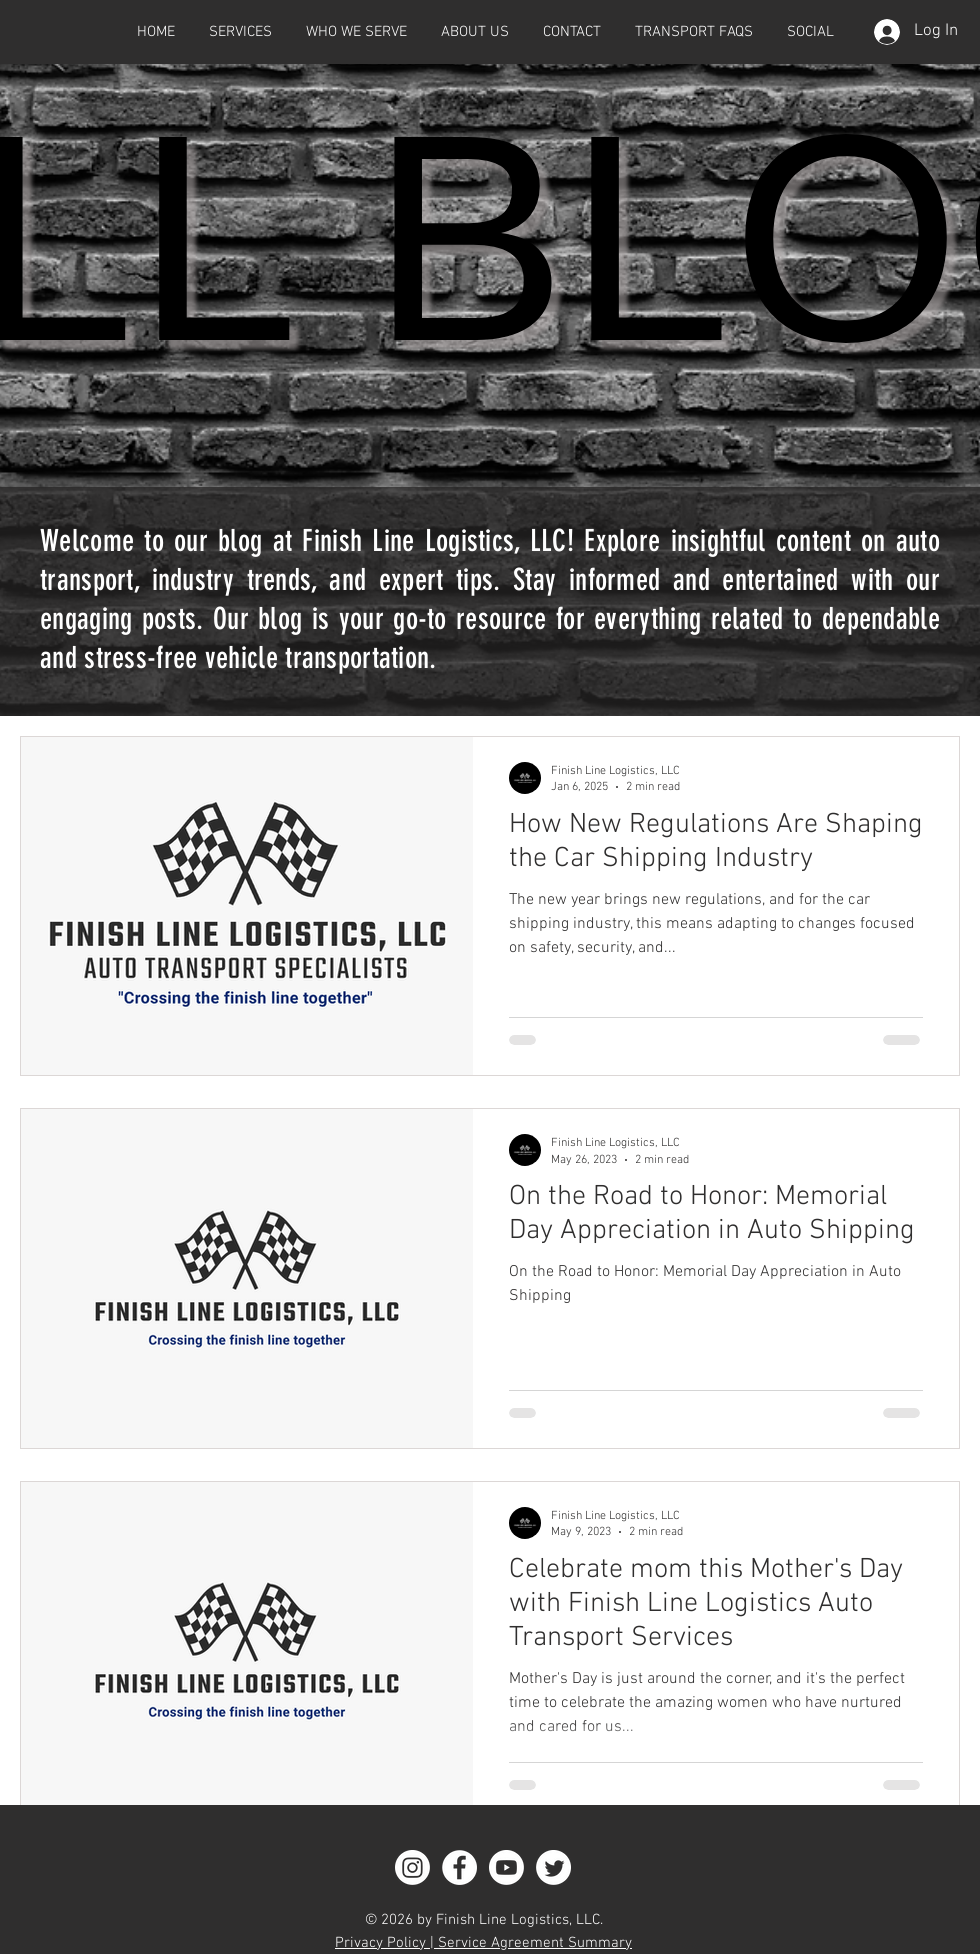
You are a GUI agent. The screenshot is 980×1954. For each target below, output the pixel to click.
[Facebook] (459, 1867)
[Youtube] (506, 1867)
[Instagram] (412, 1867)
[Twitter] (553, 1867)
